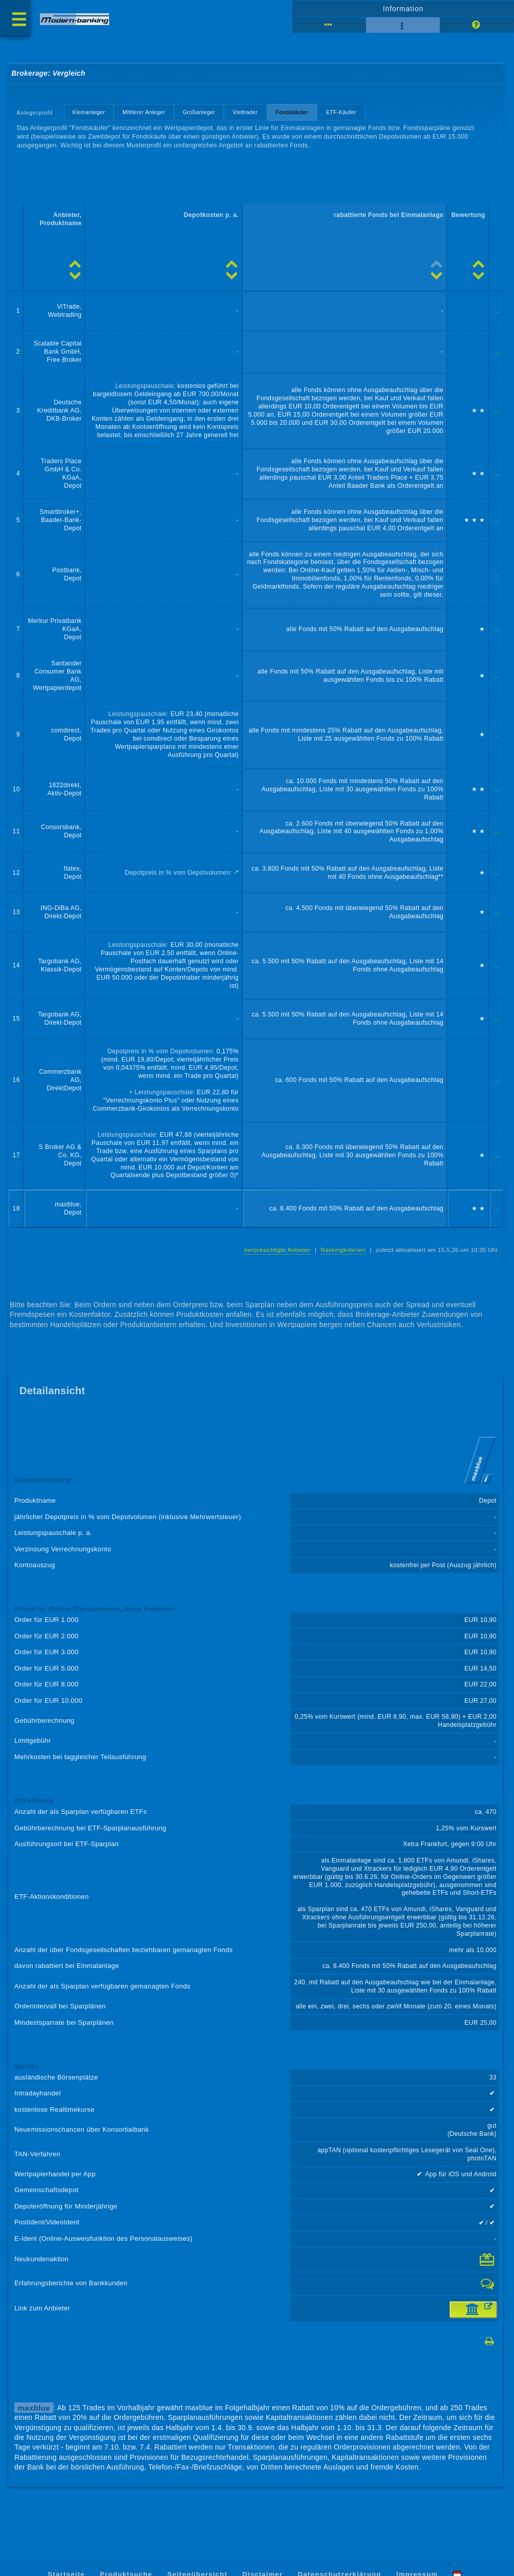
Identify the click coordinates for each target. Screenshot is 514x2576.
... (497, 311)
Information (403, 9)
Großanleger (199, 113)
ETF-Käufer (341, 113)
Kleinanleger (89, 113)
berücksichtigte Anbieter (277, 1250)
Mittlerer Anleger (143, 113)
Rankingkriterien (343, 1250)
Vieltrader (245, 113)
